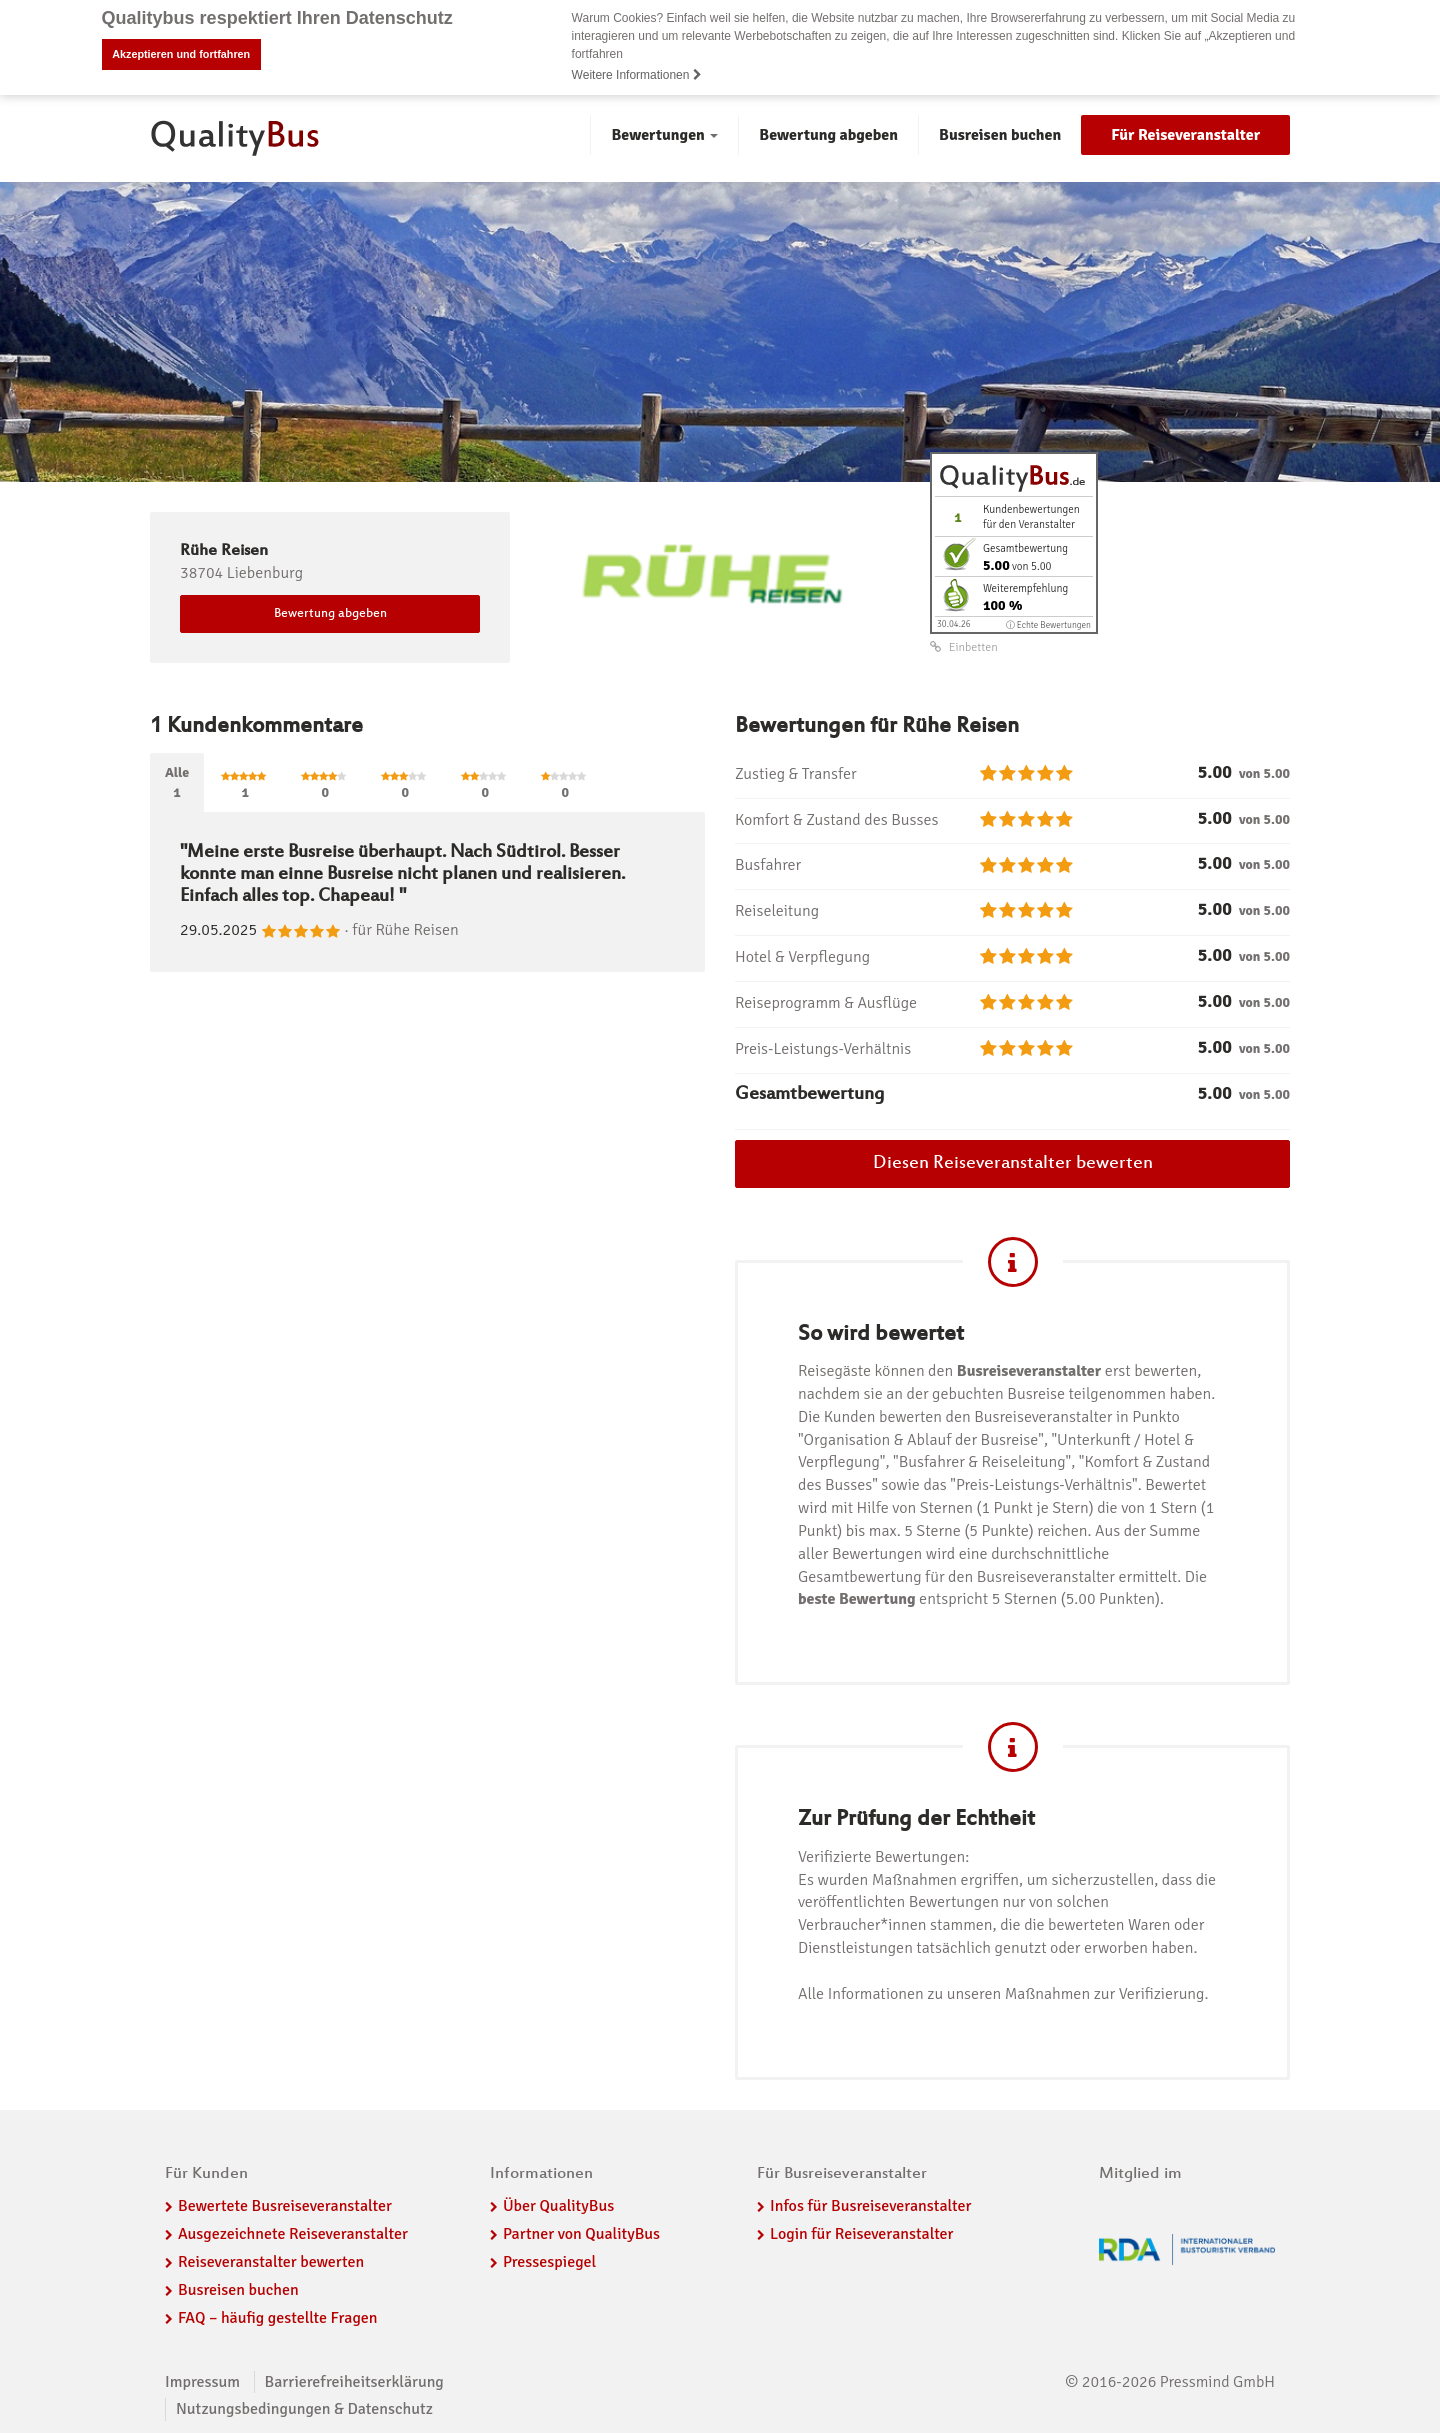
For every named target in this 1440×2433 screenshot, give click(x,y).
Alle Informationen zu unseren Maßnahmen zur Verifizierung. (1003, 1994)
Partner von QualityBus (581, 2234)
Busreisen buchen (1000, 135)
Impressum (202, 2381)
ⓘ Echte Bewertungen (1048, 624)
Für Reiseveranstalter (1185, 135)
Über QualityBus (558, 2206)
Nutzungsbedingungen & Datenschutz (304, 2409)
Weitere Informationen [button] (637, 75)
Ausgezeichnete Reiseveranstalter (293, 2234)
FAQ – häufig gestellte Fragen (278, 2318)
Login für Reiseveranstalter (862, 2234)
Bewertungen (664, 135)
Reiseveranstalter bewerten (271, 2262)
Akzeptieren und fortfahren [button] (181, 54)
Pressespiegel (549, 2262)
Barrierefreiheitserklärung (354, 2381)
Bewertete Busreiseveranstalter (285, 2206)
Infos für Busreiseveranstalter (870, 2206)
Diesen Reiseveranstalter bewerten (1013, 1163)
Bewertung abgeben (828, 135)
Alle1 (177, 781)
